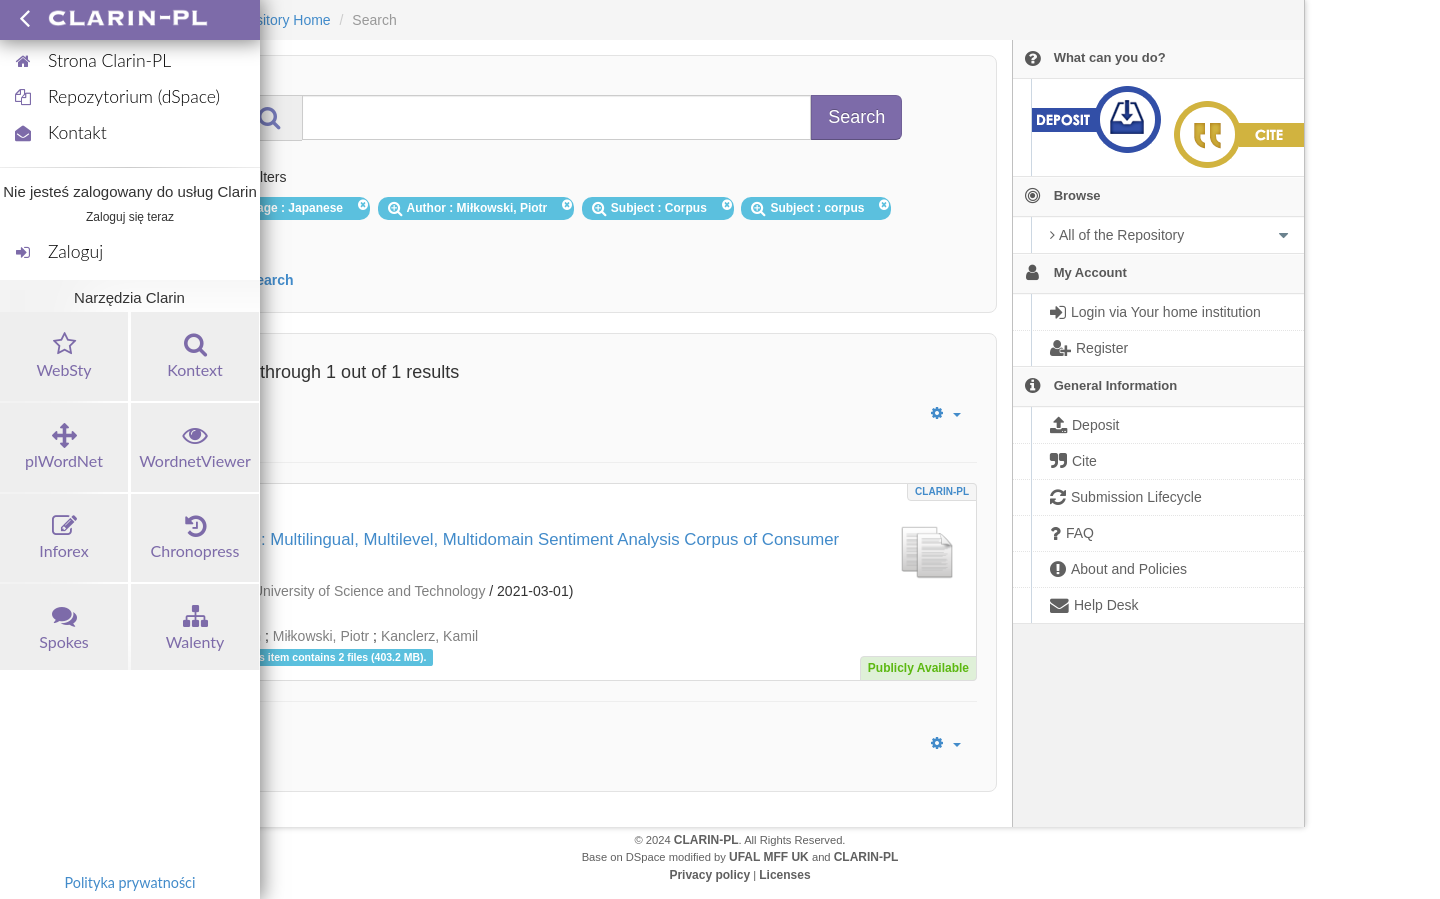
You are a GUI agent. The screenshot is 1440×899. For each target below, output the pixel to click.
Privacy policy (709, 875)
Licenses (784, 875)
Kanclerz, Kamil (429, 636)
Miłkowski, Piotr (321, 636)
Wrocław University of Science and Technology (341, 591)
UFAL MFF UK (769, 857)
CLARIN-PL (942, 491)
